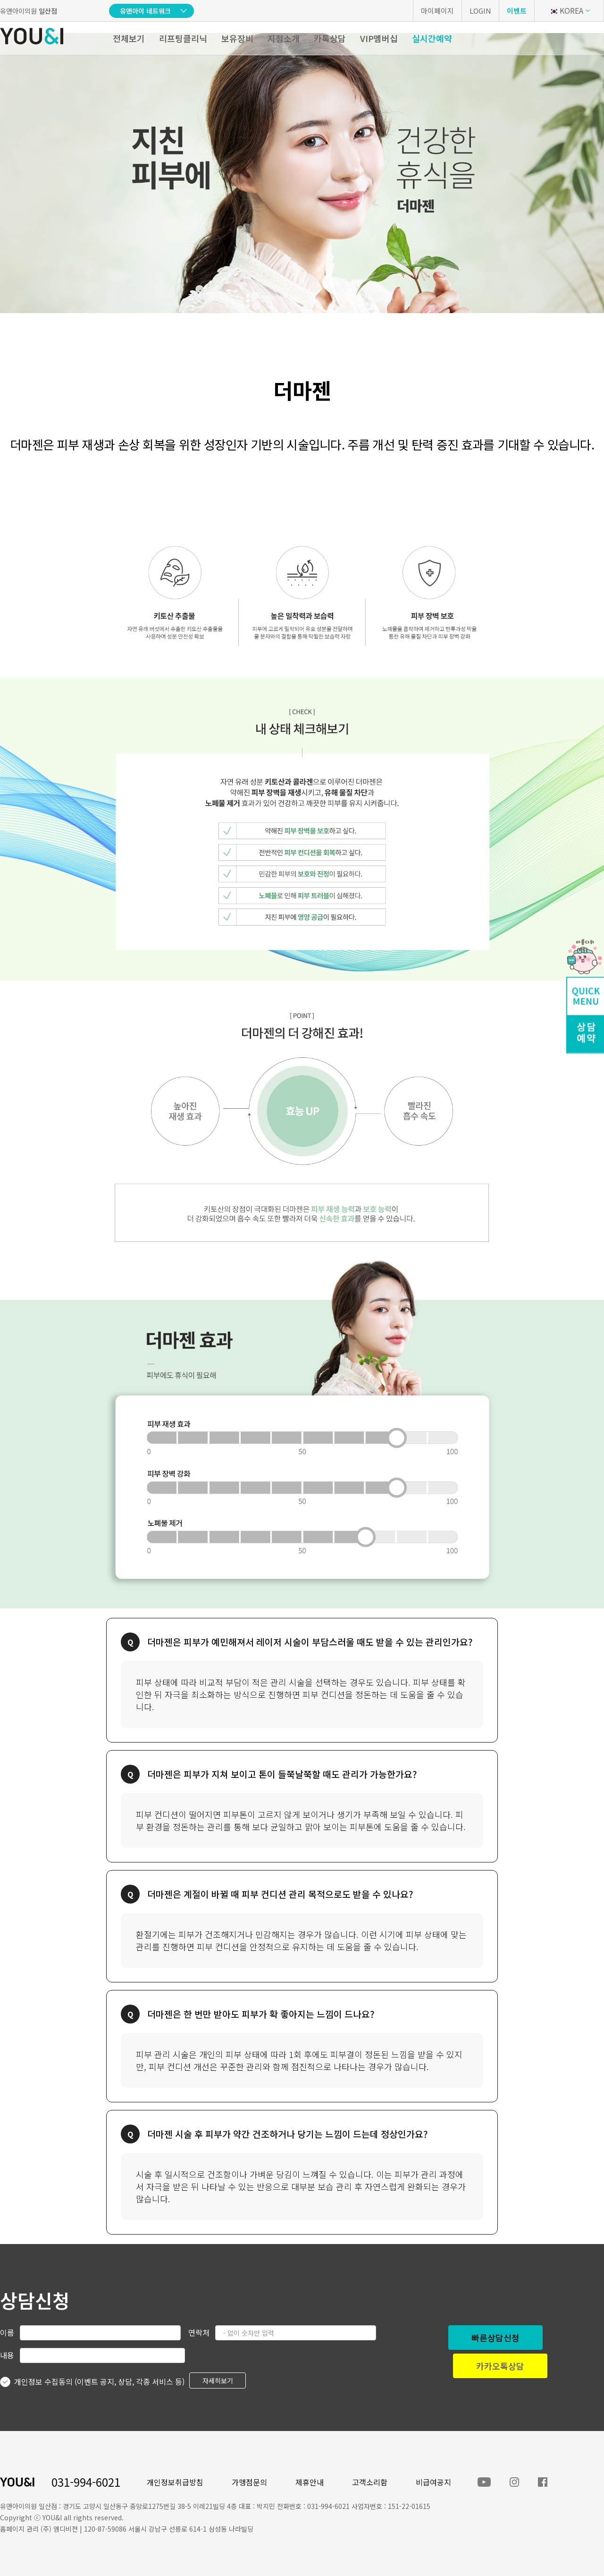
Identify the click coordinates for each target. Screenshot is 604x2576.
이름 (7, 2332)
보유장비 (237, 38)
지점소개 (284, 38)
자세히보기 (217, 2380)
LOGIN (480, 11)
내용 (7, 2355)
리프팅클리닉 (183, 38)
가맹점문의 (249, 2482)
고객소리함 (369, 2482)
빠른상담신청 (495, 2337)
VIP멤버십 (379, 38)
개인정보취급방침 (175, 2482)
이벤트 (517, 11)
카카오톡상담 (500, 2366)
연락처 (199, 2332)
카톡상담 (330, 38)
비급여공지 (433, 2482)
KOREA (566, 10)
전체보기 (129, 38)
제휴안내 (309, 2482)
